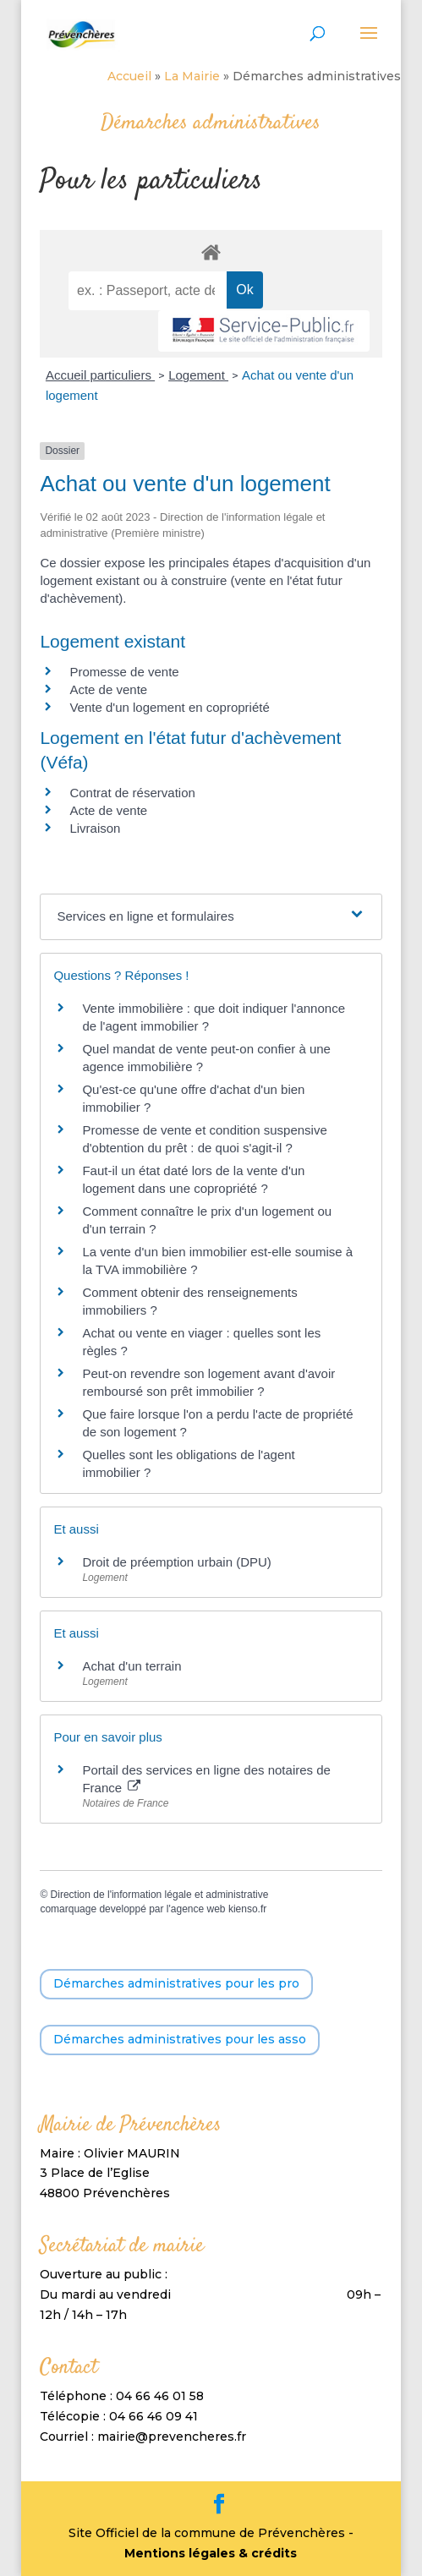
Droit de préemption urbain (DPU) (176, 1562)
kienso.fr (247, 1909)
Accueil (129, 76)
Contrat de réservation (132, 792)
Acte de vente (108, 689)
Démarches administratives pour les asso (179, 2039)
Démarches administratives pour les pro (176, 1983)
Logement (198, 375)
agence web (198, 1909)
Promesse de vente (123, 672)
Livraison (94, 828)
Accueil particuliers (100, 375)
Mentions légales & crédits (210, 2553)
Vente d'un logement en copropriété (169, 707)
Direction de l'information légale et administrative (160, 1895)
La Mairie (192, 76)
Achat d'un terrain (131, 1666)
